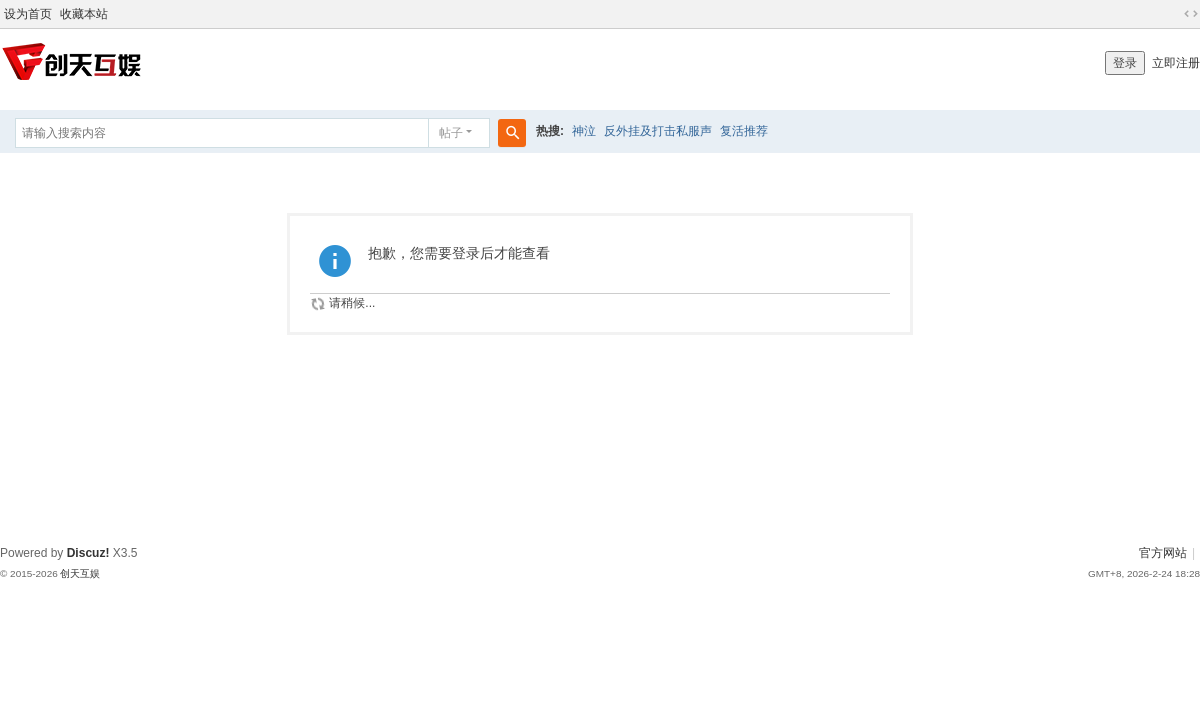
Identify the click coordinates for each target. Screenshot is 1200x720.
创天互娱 (80, 573)
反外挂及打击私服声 (658, 131)
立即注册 (1176, 63)
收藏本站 (84, 14)
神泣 (584, 131)
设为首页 (28, 14)
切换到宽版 (1191, 14)
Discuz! (88, 553)
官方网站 (1163, 553)
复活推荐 (744, 131)
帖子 (451, 133)
